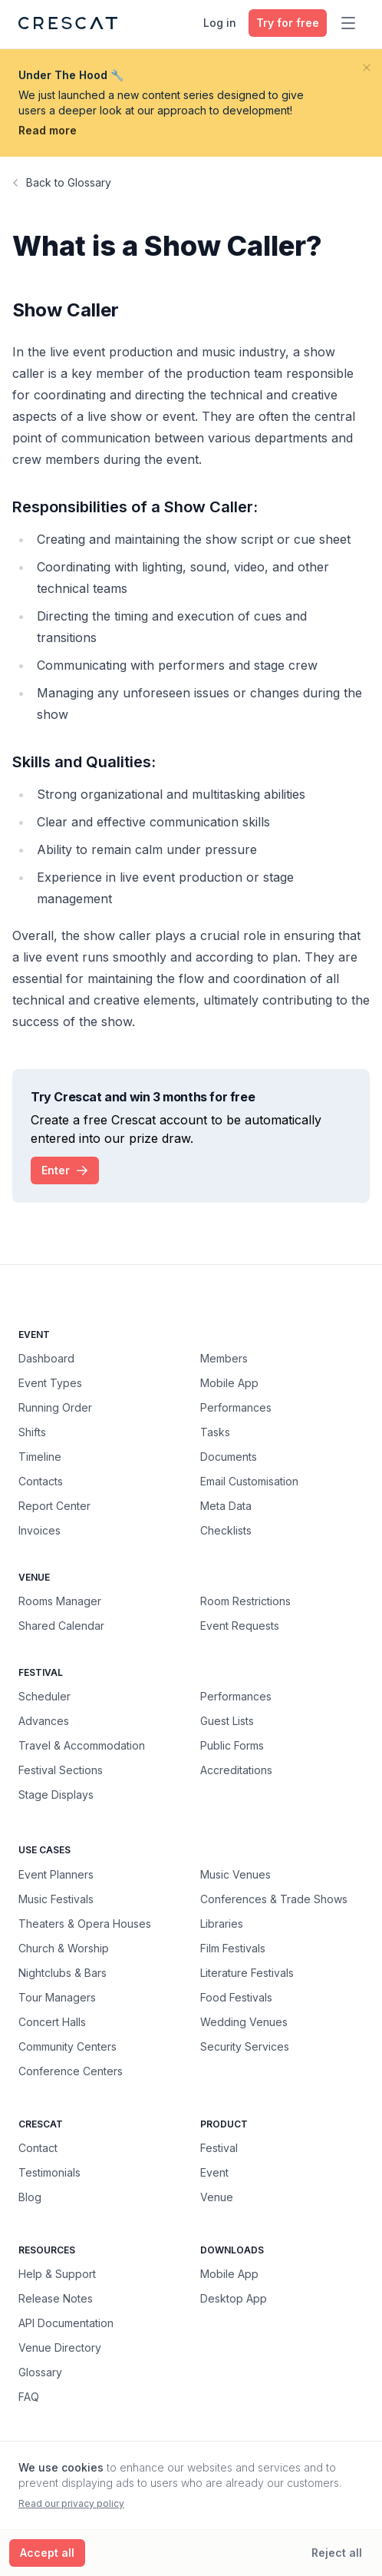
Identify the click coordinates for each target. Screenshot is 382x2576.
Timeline (39, 1456)
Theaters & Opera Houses (84, 1923)
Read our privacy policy (71, 2503)
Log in (219, 22)
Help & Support (57, 2273)
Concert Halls (52, 2021)
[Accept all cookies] (47, 2553)
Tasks (215, 1432)
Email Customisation (249, 1481)
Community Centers (67, 2046)
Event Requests (239, 1625)
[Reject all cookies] (337, 2553)
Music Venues (235, 1874)
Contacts (40, 1481)
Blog (29, 2197)
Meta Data (226, 1505)
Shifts (32, 1432)
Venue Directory (59, 2347)
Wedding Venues (244, 2021)
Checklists (226, 1530)
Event (214, 2172)
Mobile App (229, 1382)
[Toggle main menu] (348, 23)
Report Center (54, 1505)
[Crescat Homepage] (67, 23)
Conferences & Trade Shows (273, 1899)
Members (224, 1358)
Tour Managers (57, 1997)
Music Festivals (56, 1899)
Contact (38, 2147)
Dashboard (46, 1358)
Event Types (50, 1382)
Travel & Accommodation (81, 1745)
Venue (216, 2197)
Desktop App (233, 2298)
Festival (219, 2147)
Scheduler (44, 1696)
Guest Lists (227, 1720)
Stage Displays (56, 1794)
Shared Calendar (61, 1625)
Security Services (244, 2046)
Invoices (39, 1530)
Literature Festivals (247, 1972)
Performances (236, 1407)
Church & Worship (63, 1948)
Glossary (40, 2372)
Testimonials (49, 2172)
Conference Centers (70, 2071)
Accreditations (236, 1769)
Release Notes (55, 2298)
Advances (43, 1720)
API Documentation (66, 2322)
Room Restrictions (245, 1601)
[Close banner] (367, 67)
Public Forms (232, 1745)
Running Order (55, 1407)
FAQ (28, 2396)
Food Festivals (236, 1997)
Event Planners (56, 1874)
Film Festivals (232, 1948)
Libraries (221, 1923)
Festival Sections (60, 1769)
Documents (228, 1456)
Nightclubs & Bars (62, 1972)
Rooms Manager (59, 1601)
